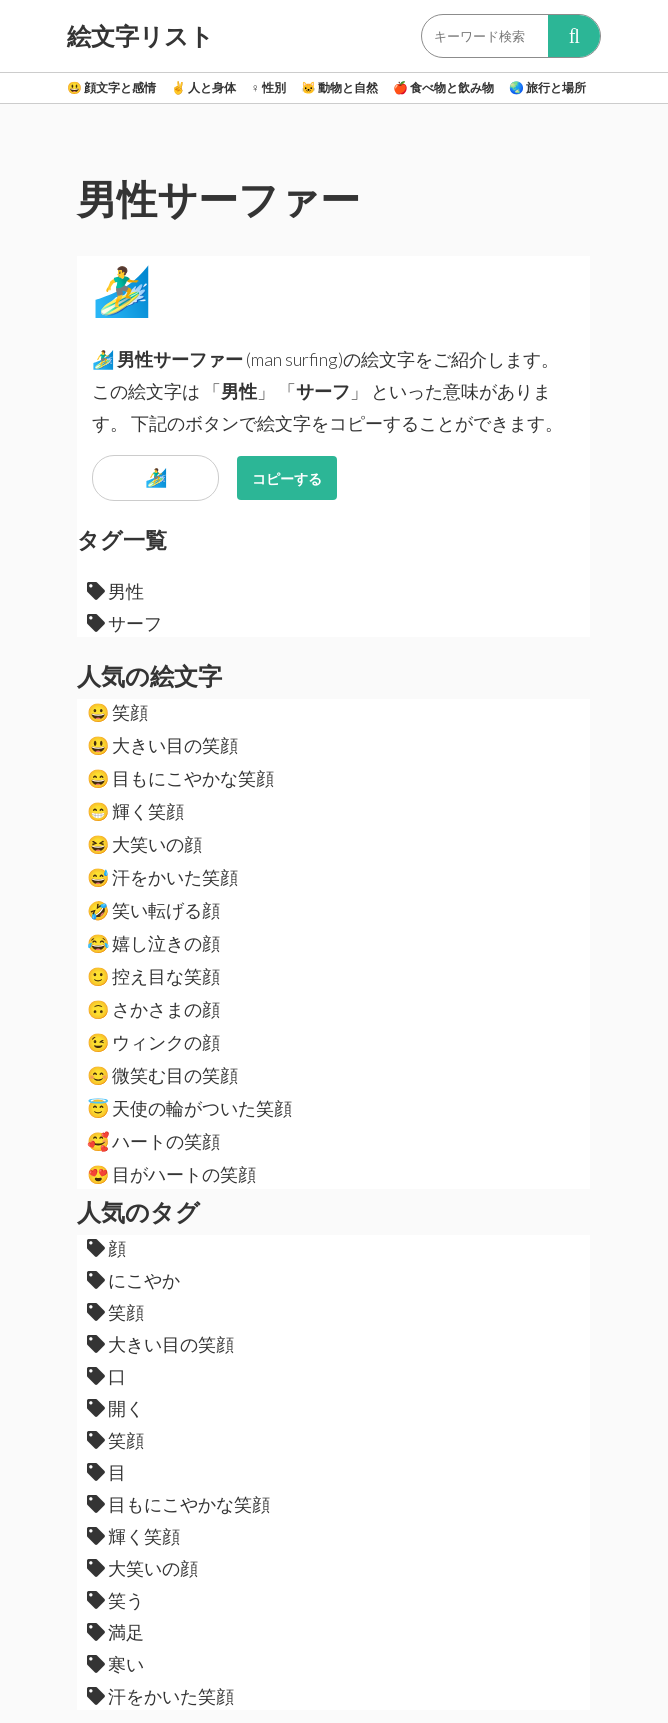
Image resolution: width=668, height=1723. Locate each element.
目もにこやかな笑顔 (180, 778)
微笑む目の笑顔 (162, 1075)
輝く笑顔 (135, 811)
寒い (115, 1664)
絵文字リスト (140, 36)
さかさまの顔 (153, 1009)
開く (115, 1408)
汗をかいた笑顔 (162, 877)
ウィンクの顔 (153, 1042)
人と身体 (203, 87)
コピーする (287, 478)
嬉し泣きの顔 (153, 943)
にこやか (133, 1280)
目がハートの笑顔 (171, 1174)
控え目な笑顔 (153, 976)
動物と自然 (339, 87)
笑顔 (117, 712)
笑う (115, 1600)
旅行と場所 (547, 87)
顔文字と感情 (111, 87)
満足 (115, 1632)
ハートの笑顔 (153, 1141)
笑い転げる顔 (153, 910)
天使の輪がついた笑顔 (189, 1108)
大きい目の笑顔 (162, 745)
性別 (268, 87)
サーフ (124, 623)
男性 (115, 591)
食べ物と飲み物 (443, 87)
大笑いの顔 (144, 844)
